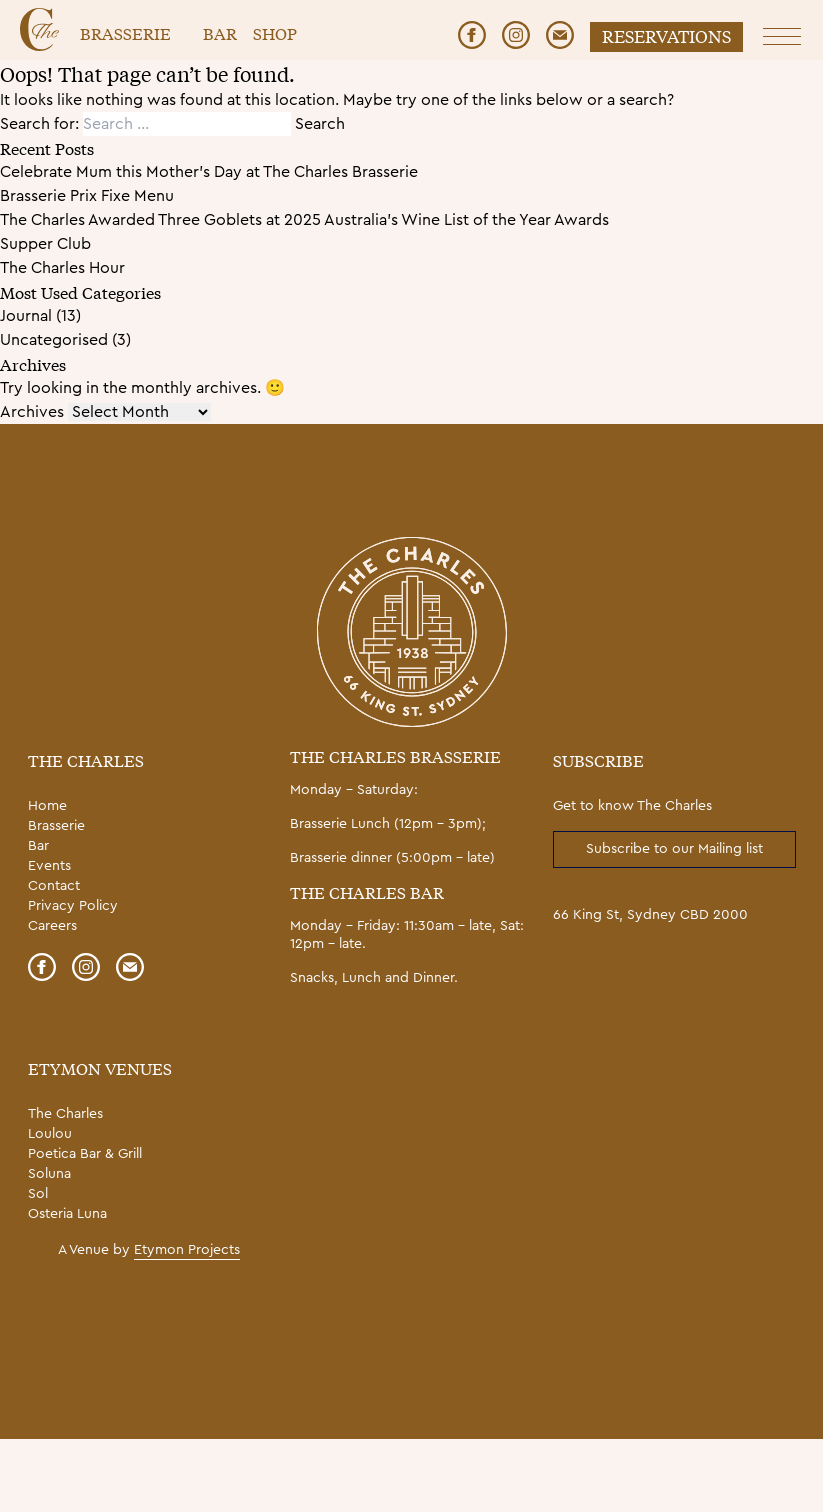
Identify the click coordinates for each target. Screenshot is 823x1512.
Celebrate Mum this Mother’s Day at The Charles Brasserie (209, 172)
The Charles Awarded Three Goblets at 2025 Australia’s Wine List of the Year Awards (304, 220)
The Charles (65, 1114)
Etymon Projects (187, 1250)
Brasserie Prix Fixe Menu (87, 196)
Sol (38, 1194)
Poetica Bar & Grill (85, 1154)
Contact (54, 886)
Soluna (49, 1174)
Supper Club (45, 244)
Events (49, 866)
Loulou (50, 1134)
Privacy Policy (73, 906)
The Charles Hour (62, 268)
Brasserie (125, 32)
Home (47, 806)
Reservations (666, 35)
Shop (275, 32)
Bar (220, 32)
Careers (52, 926)
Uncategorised (54, 340)
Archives (32, 412)
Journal (26, 316)
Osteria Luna (67, 1214)
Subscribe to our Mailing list (674, 849)
